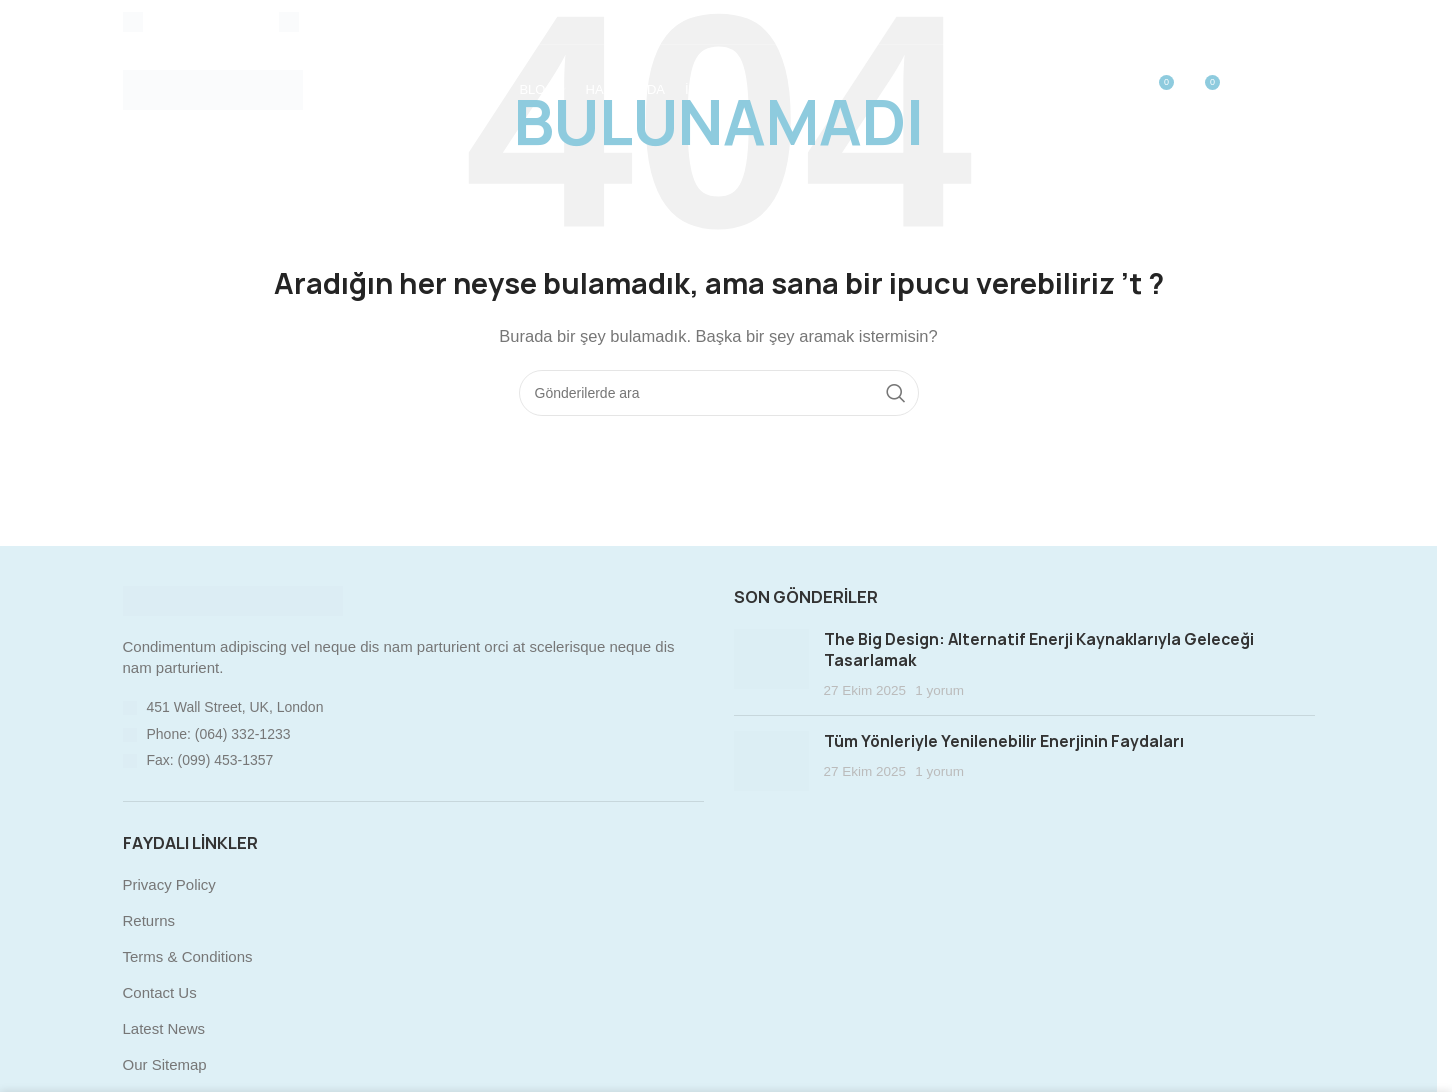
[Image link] (233, 599)
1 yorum (939, 690)
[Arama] (719, 393)
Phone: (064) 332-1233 (219, 734)
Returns (149, 920)
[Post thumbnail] (771, 665)
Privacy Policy (169, 884)
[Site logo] (213, 88)
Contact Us (160, 992)
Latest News (164, 1028)
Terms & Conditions (188, 956)
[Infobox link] (191, 22)
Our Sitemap (165, 1064)
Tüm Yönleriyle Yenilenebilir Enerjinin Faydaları (1004, 741)
